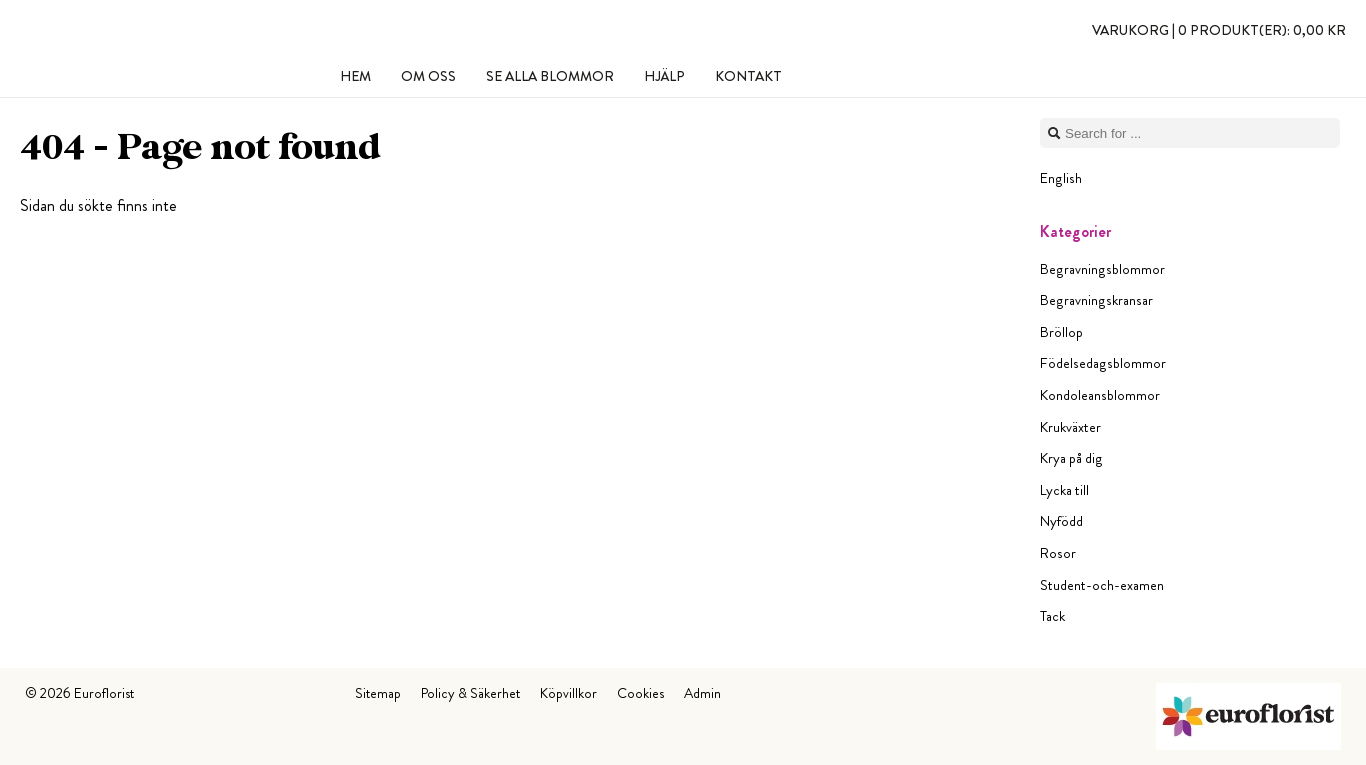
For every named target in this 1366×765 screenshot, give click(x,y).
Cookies (640, 693)
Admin (702, 693)
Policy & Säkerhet (470, 693)
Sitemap (378, 693)
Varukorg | (1219, 30)
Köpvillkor (568, 693)
